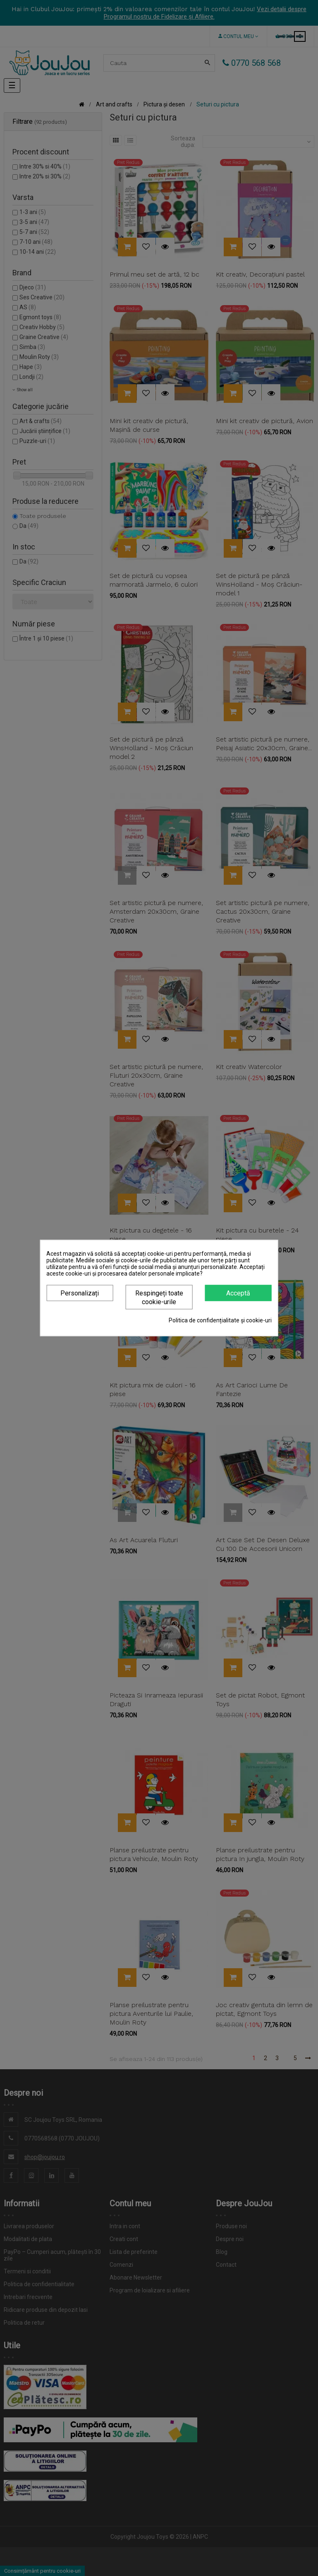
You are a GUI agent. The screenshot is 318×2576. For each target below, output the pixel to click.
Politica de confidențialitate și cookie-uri (220, 1320)
